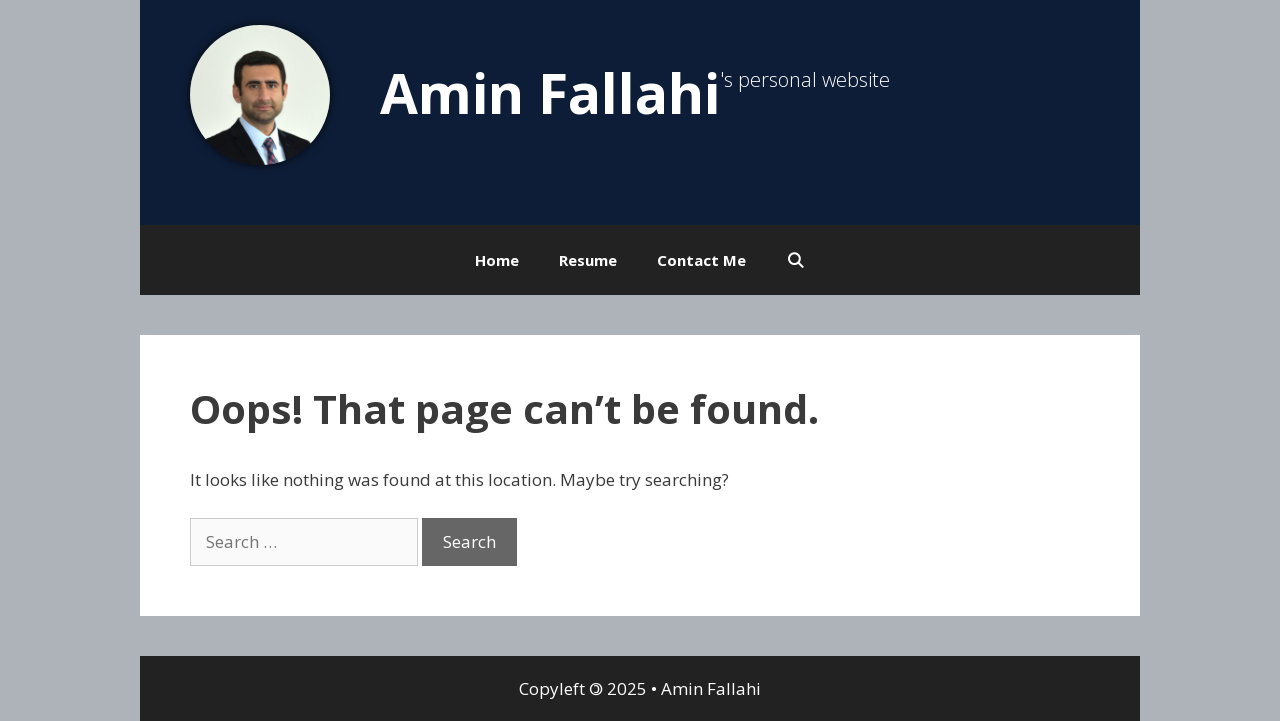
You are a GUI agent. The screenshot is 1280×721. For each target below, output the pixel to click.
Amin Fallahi (550, 92)
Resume (588, 260)
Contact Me (701, 260)
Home (497, 260)
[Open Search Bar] (795, 260)
